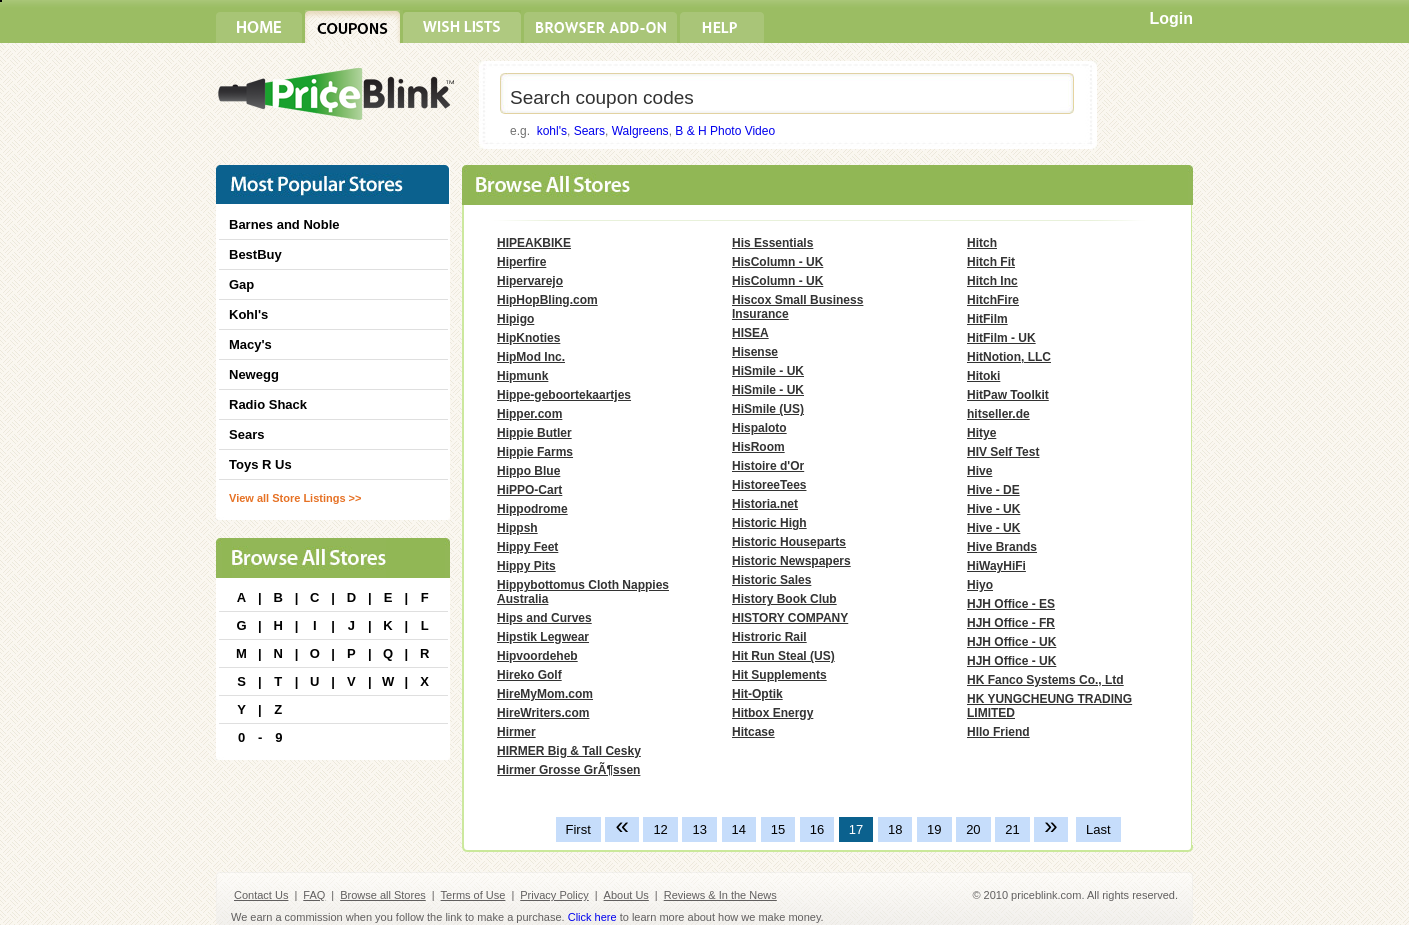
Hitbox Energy (772, 713)
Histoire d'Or (768, 466)
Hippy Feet (527, 547)
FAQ (314, 895)
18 (895, 829)
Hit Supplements (779, 675)
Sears (589, 131)
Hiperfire (521, 262)
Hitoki (983, 376)
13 (699, 829)
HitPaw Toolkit (1008, 395)
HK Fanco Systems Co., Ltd (1045, 680)
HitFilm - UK (1001, 338)
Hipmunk (522, 376)
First (578, 829)
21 (1012, 829)
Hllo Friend (998, 732)
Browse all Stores (383, 895)
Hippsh (517, 528)
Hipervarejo (530, 281)
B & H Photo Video (725, 131)
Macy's (250, 344)
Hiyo (980, 585)
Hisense (755, 352)
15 (778, 829)
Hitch (982, 243)
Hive (979, 471)
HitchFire (993, 300)
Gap (241, 284)
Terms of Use (473, 895)
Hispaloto (759, 428)
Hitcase (753, 732)
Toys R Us (260, 464)
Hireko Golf (529, 675)
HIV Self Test (1003, 452)
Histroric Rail (769, 637)
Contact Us (261, 895)
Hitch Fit (991, 262)
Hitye (981, 433)
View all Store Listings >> (295, 498)
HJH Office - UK (1011, 642)
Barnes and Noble (284, 224)
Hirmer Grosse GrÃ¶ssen (568, 770)
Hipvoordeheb (537, 656)
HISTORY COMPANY (790, 618)
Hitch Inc (992, 281)
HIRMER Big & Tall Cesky (569, 751)
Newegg (254, 374)
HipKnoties (528, 338)
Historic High (769, 523)
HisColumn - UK (777, 262)
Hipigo (515, 319)
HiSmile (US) (768, 409)
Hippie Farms (535, 452)
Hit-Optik (757, 694)
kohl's (552, 131)
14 (739, 829)
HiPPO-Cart (529, 490)
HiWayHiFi (996, 566)
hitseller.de (998, 414)
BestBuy (255, 254)
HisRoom (758, 447)
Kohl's (248, 314)
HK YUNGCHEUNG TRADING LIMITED (1049, 706)
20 (973, 829)
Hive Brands (1002, 547)
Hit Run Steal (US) (783, 656)
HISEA (750, 333)
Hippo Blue (528, 471)
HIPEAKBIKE (534, 243)
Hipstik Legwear (543, 637)
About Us (626, 895)
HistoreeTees (769, 485)
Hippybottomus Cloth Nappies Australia (583, 592)
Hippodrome (532, 509)
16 (817, 829)
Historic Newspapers (791, 561)
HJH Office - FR (1011, 623)
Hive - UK (993, 509)
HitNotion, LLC (1009, 357)
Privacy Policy (554, 895)
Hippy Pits (526, 566)
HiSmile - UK (768, 371)
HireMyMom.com (545, 694)
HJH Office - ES (1011, 604)
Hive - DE (993, 490)
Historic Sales (771, 580)
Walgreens (640, 131)
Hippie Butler (534, 433)
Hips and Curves (544, 618)
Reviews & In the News (720, 895)
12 (660, 829)
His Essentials (772, 243)
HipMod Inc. (531, 357)
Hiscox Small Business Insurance (797, 307)
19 (934, 829)
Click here (592, 917)
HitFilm (987, 319)
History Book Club (784, 599)
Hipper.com (529, 414)
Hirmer (516, 732)
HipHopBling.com (547, 300)
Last (1098, 829)
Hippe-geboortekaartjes (564, 395)
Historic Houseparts (789, 542)
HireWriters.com (543, 713)
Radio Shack (268, 404)
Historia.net (765, 504)
